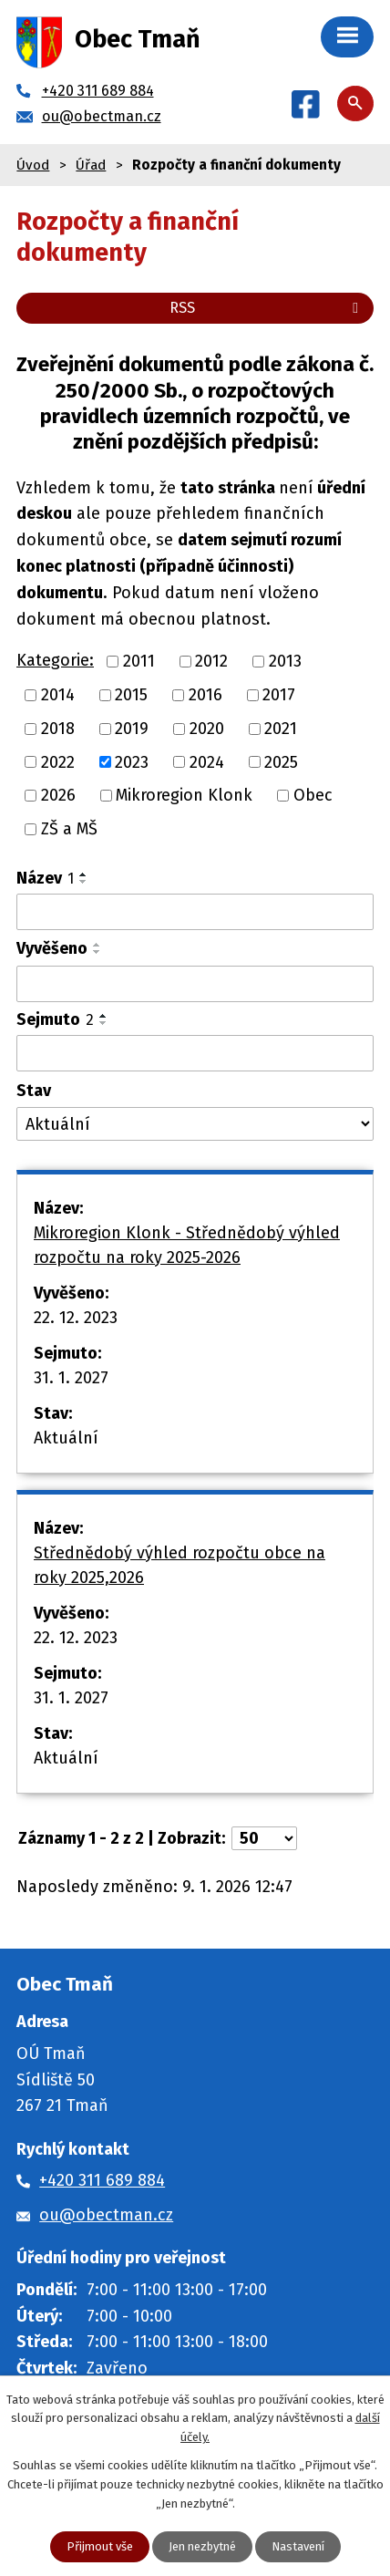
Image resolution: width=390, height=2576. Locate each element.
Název (45, 878)
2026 (58, 795)
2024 (207, 761)
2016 (205, 695)
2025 (281, 761)
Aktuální (66, 1438)
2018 (58, 729)
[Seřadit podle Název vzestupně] (84, 874)
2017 (278, 695)
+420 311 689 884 (102, 2180)
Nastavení (298, 2546)
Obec (313, 795)
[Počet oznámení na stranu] (264, 1838)
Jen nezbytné (202, 2546)
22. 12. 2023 (76, 1318)
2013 (285, 661)
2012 (211, 661)
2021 (280, 729)
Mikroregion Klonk (184, 795)
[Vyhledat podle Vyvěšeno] (195, 984)
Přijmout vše (100, 2546)
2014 (58, 695)
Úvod (32, 165)
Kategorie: (55, 660)
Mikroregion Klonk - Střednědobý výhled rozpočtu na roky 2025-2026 (187, 1245)
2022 (58, 761)
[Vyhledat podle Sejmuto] (195, 1053)
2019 (132, 729)
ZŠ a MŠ (69, 829)
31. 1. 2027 (71, 1378)
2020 (207, 729)
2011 (139, 661)
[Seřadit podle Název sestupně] (84, 881)
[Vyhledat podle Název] (195, 912)
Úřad (91, 165)
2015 (131, 695)
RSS (266, 307)
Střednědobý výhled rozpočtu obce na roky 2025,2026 (179, 1565)
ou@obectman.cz (106, 2215)
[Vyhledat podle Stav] (195, 1124)
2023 (132, 761)
